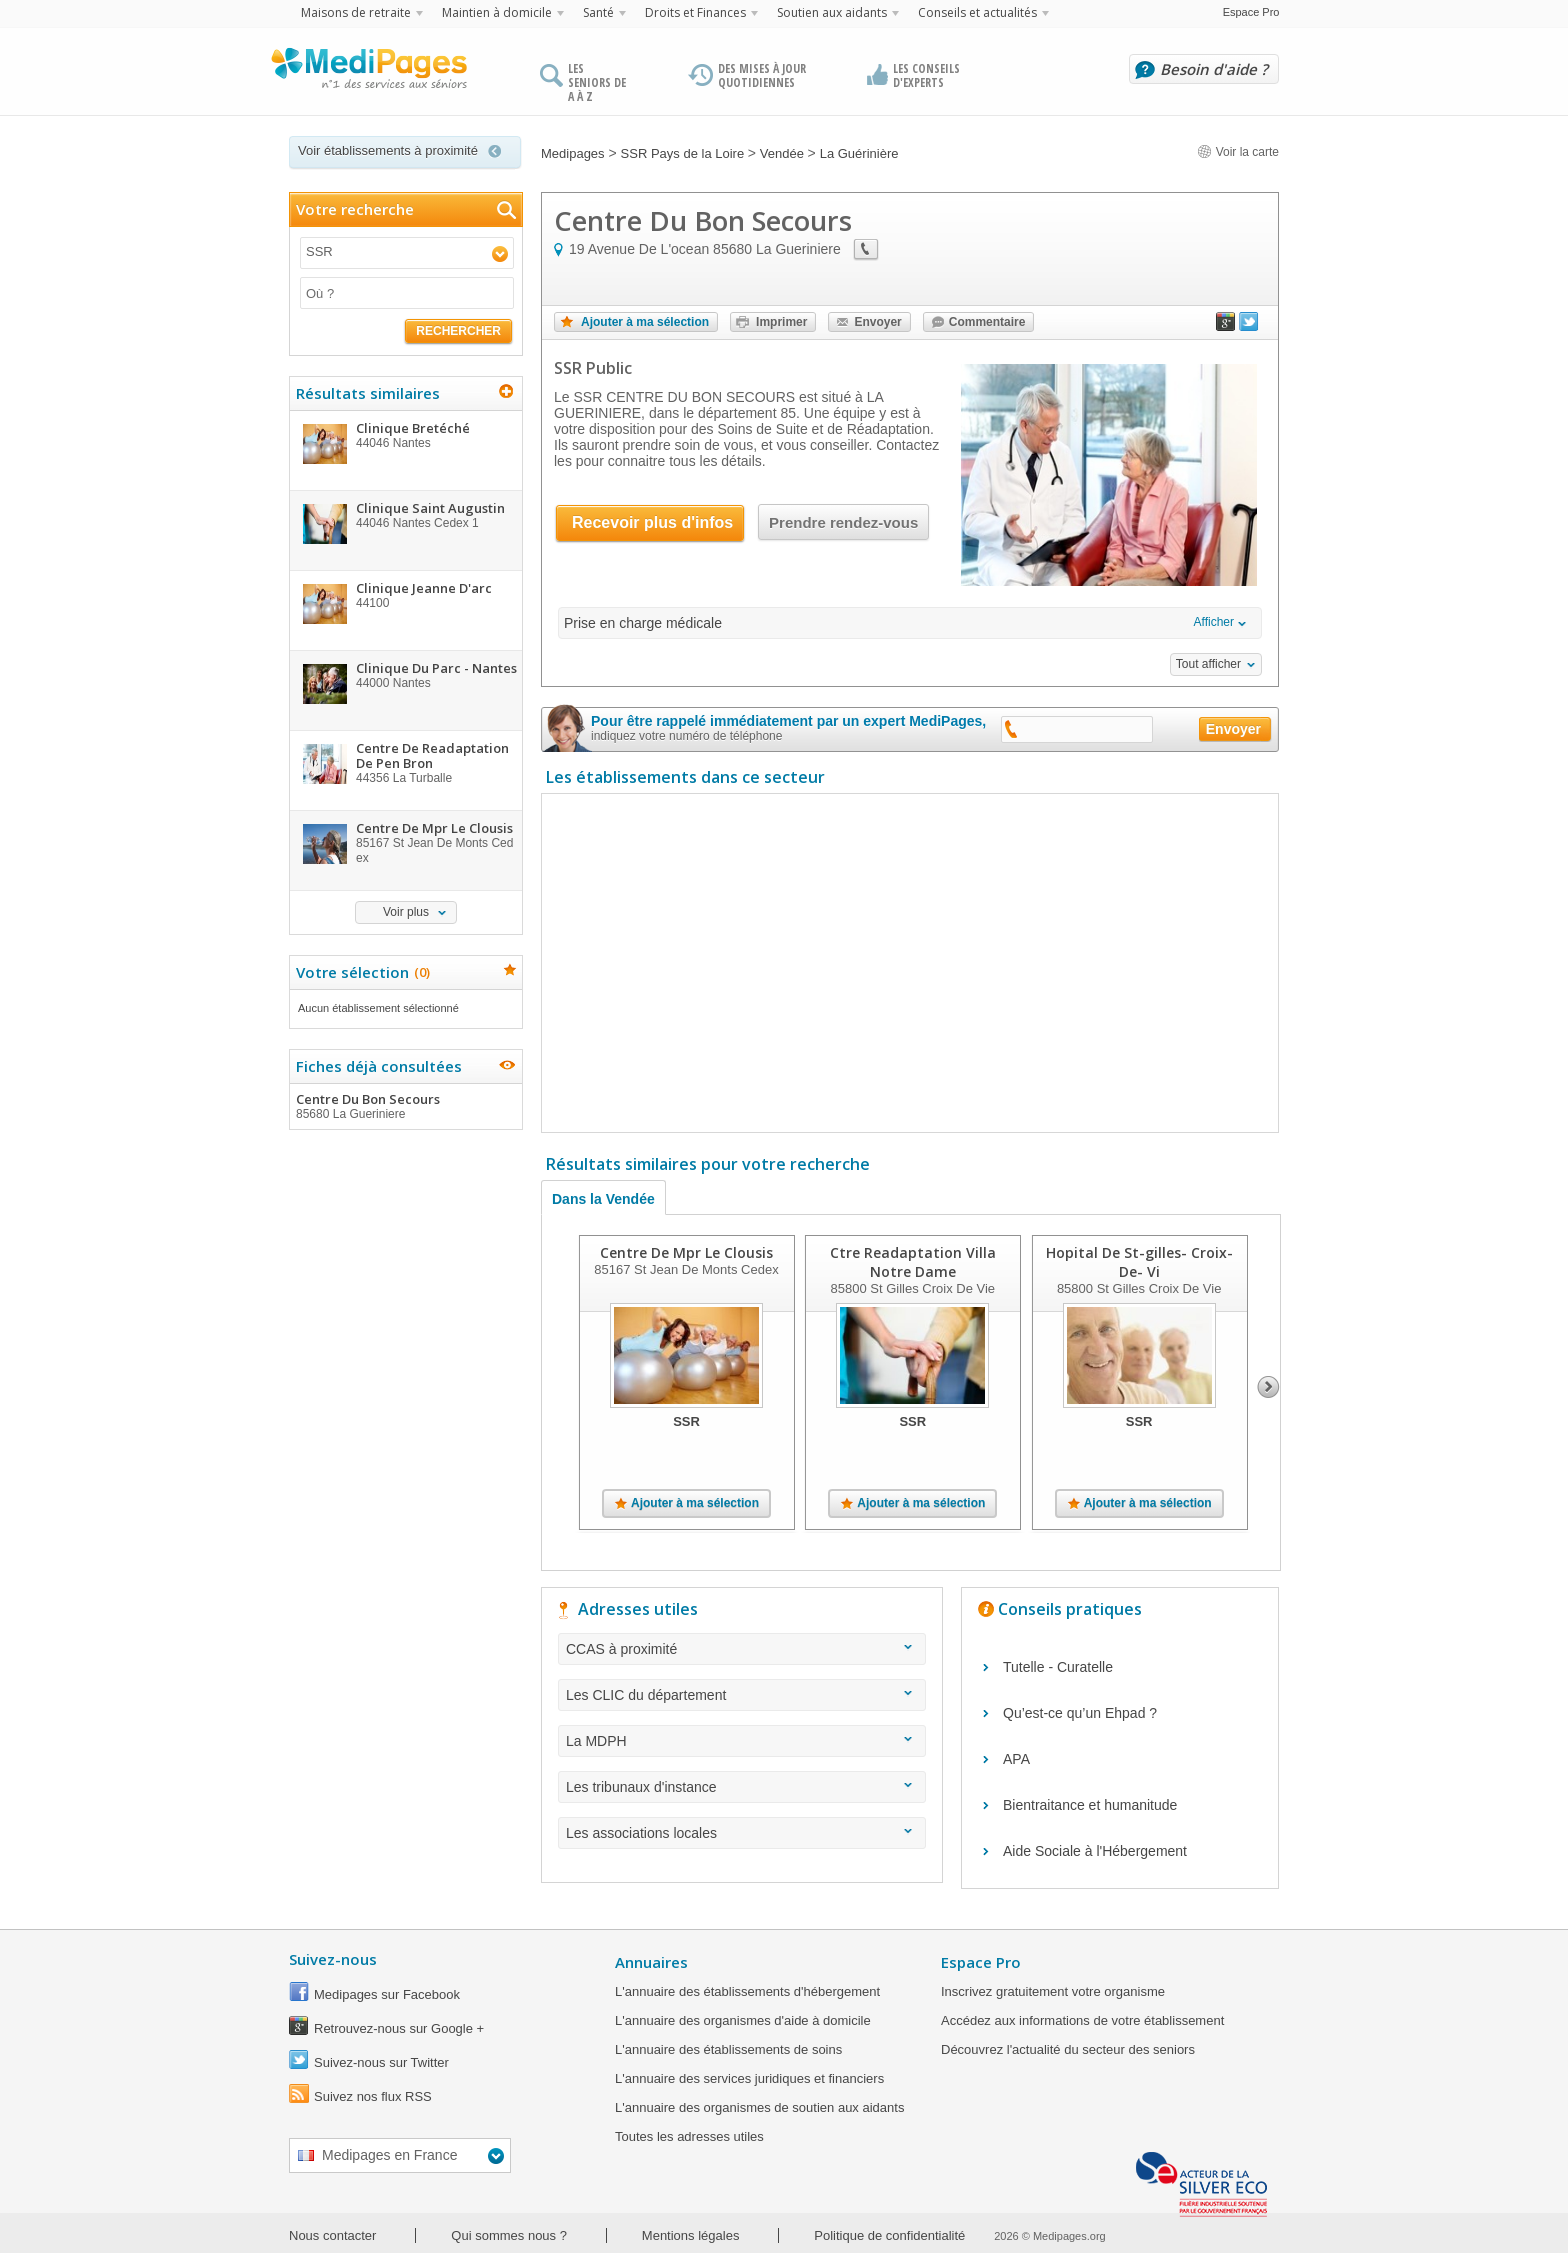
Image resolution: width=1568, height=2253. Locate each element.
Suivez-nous (333, 1959)
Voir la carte (1238, 152)
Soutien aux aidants (832, 12)
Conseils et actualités (977, 12)
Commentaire (987, 322)
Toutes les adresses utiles (689, 2136)
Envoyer (877, 322)
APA (1016, 1759)
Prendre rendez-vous (843, 522)
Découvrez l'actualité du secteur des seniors (1068, 2049)
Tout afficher (1208, 664)
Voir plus (406, 912)
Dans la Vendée (603, 1199)
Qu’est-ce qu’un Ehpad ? (1080, 1713)
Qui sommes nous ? (509, 2235)
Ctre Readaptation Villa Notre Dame (913, 1262)
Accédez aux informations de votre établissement (1082, 2020)
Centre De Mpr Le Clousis (686, 1252)
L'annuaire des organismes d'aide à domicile (743, 2020)
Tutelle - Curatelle (1058, 1667)
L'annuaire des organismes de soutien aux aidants (759, 2107)
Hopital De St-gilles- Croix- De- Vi (1139, 1262)
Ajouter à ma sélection (645, 322)
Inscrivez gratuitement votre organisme (1053, 1991)
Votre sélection (360, 972)
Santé (598, 12)
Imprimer (781, 322)
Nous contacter (332, 2235)
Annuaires (651, 1962)
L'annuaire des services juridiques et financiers (749, 2078)
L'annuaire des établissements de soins (728, 2049)
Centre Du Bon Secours (405, 1106)
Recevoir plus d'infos (652, 522)
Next (1268, 1387)
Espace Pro (1251, 12)
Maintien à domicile (497, 12)
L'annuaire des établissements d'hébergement (747, 1991)
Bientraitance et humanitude (1090, 1805)
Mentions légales (691, 2235)
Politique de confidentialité (889, 2235)
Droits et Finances (695, 12)
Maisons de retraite (356, 12)
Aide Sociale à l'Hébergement (1095, 1851)
